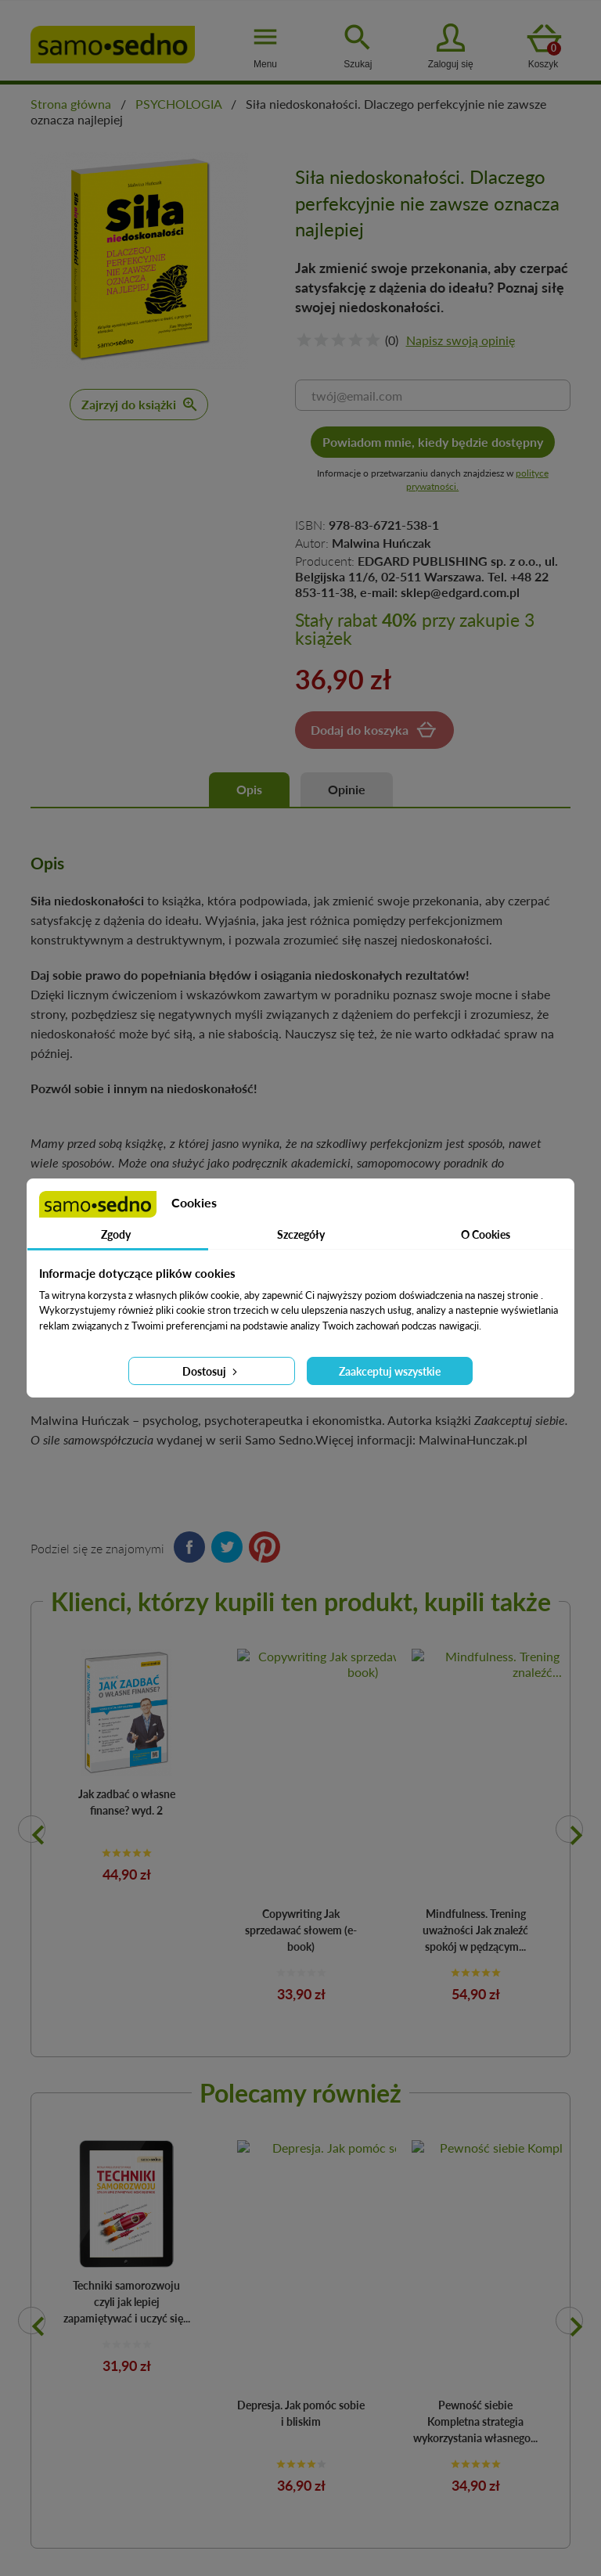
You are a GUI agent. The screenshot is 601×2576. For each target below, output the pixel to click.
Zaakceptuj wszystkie (390, 1371)
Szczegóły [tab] (301, 1234)
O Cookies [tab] (485, 1234)
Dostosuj (211, 1371)
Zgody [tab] (116, 1234)
